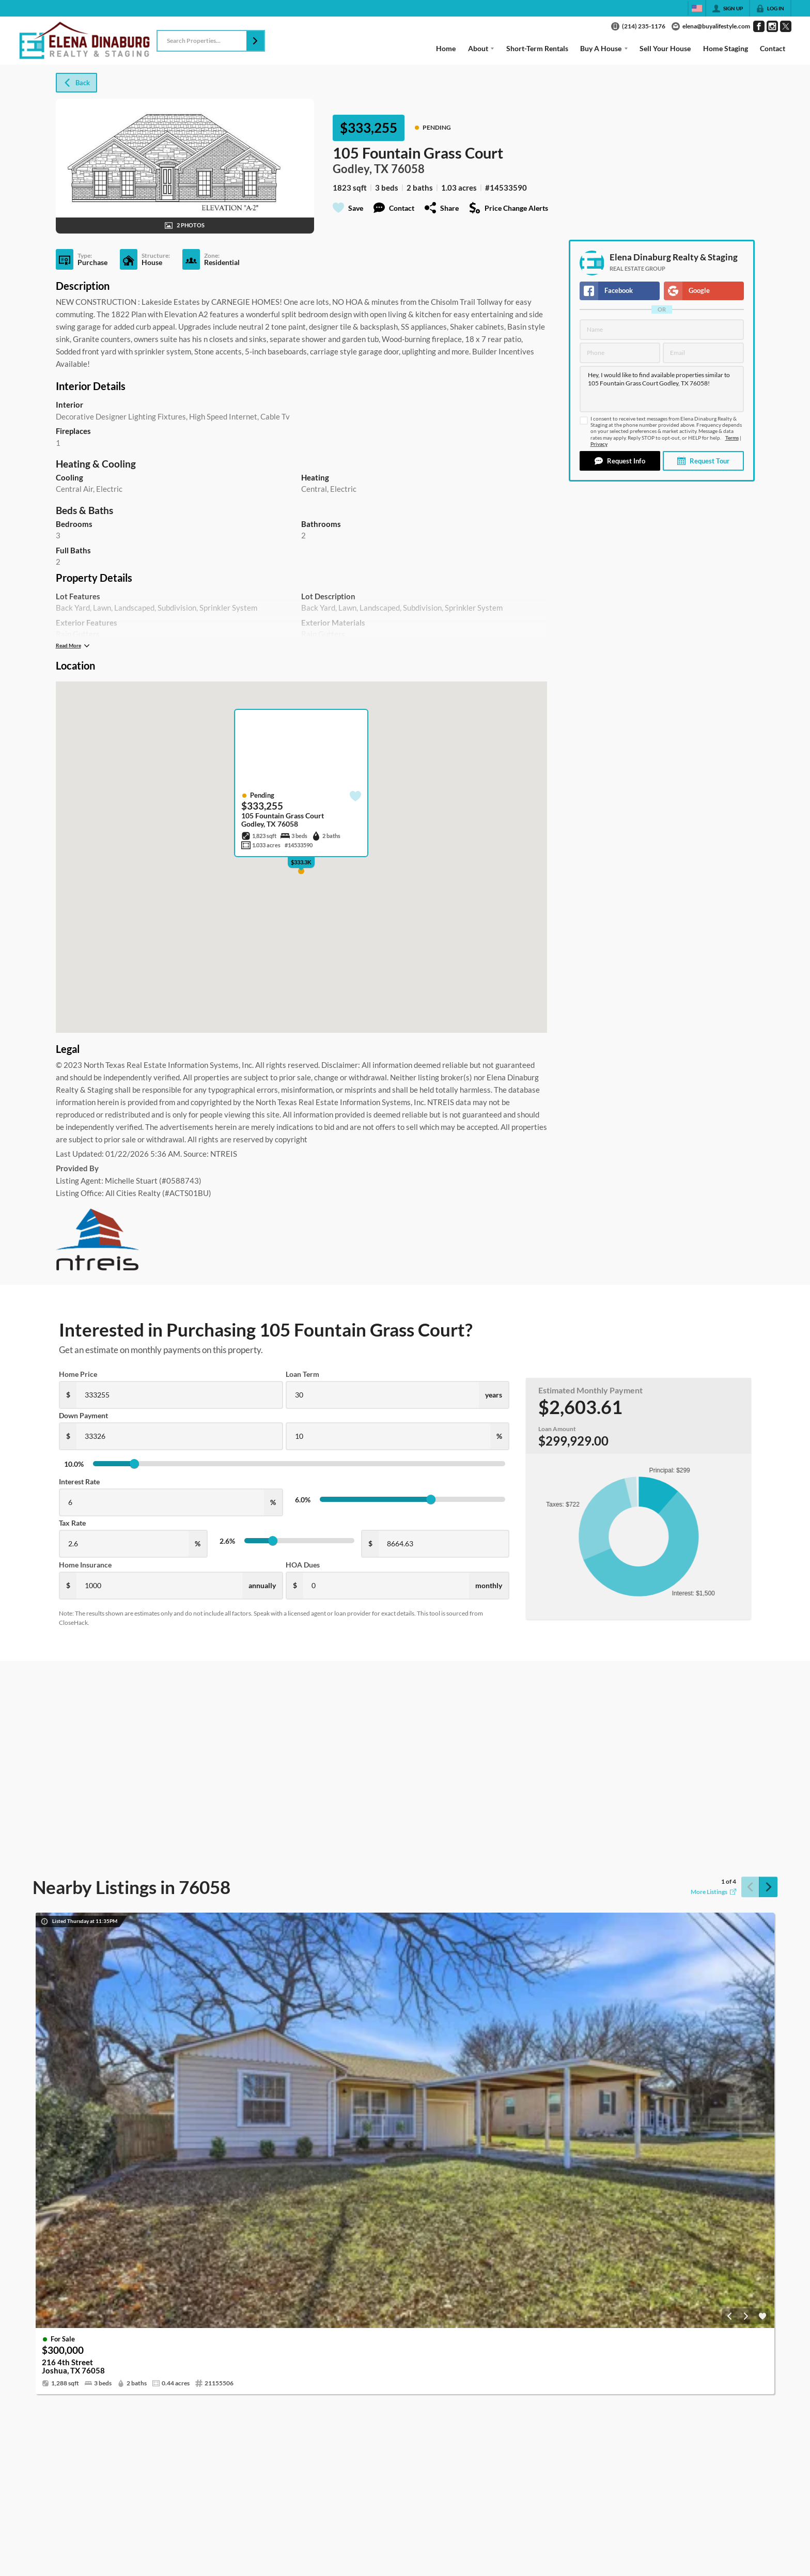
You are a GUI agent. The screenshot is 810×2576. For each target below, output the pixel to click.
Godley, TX (360, 169)
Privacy (599, 444)
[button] (255, 41)
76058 (408, 169)
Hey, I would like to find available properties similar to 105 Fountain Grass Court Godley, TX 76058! (662, 389)
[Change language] (697, 8)
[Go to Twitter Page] (785, 26)
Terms (732, 438)
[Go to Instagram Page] (772, 26)
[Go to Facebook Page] (759, 26)
